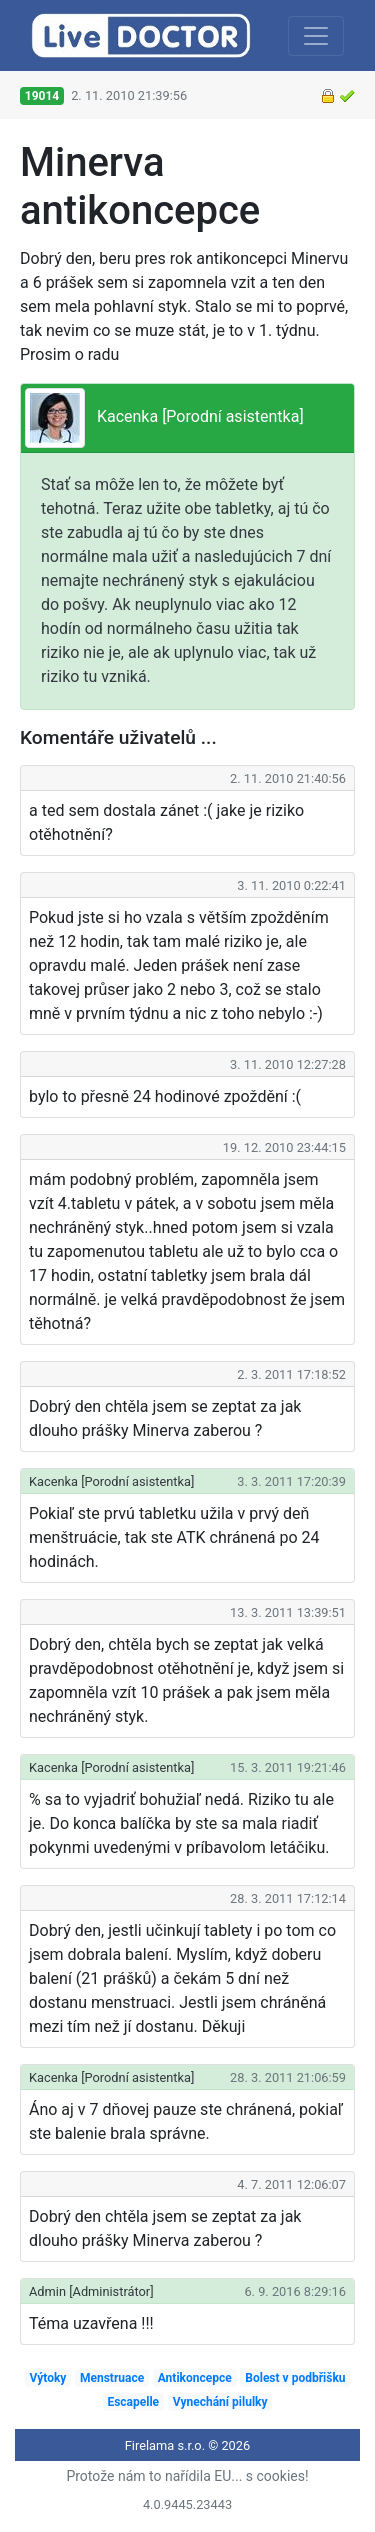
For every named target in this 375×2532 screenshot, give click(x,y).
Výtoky (47, 2378)
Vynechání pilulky (220, 2402)
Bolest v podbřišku (295, 2378)
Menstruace (112, 2378)
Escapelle (133, 2402)
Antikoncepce (195, 2378)
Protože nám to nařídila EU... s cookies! (187, 2476)
